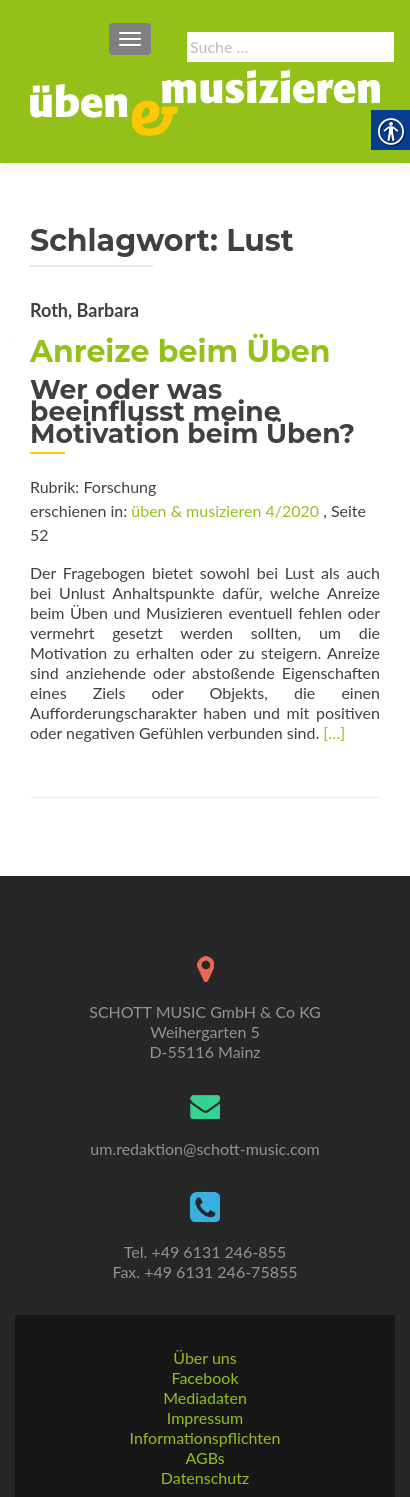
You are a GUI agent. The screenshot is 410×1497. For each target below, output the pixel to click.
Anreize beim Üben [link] (180, 351)
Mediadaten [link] (205, 1397)
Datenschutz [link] (205, 1477)
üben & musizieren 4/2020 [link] (225, 510)
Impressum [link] (205, 1417)
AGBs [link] (204, 1457)
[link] (205, 100)
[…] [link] (334, 732)
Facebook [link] (204, 1377)
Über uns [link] (204, 1357)
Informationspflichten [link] (205, 1437)
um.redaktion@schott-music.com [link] (204, 1148)
